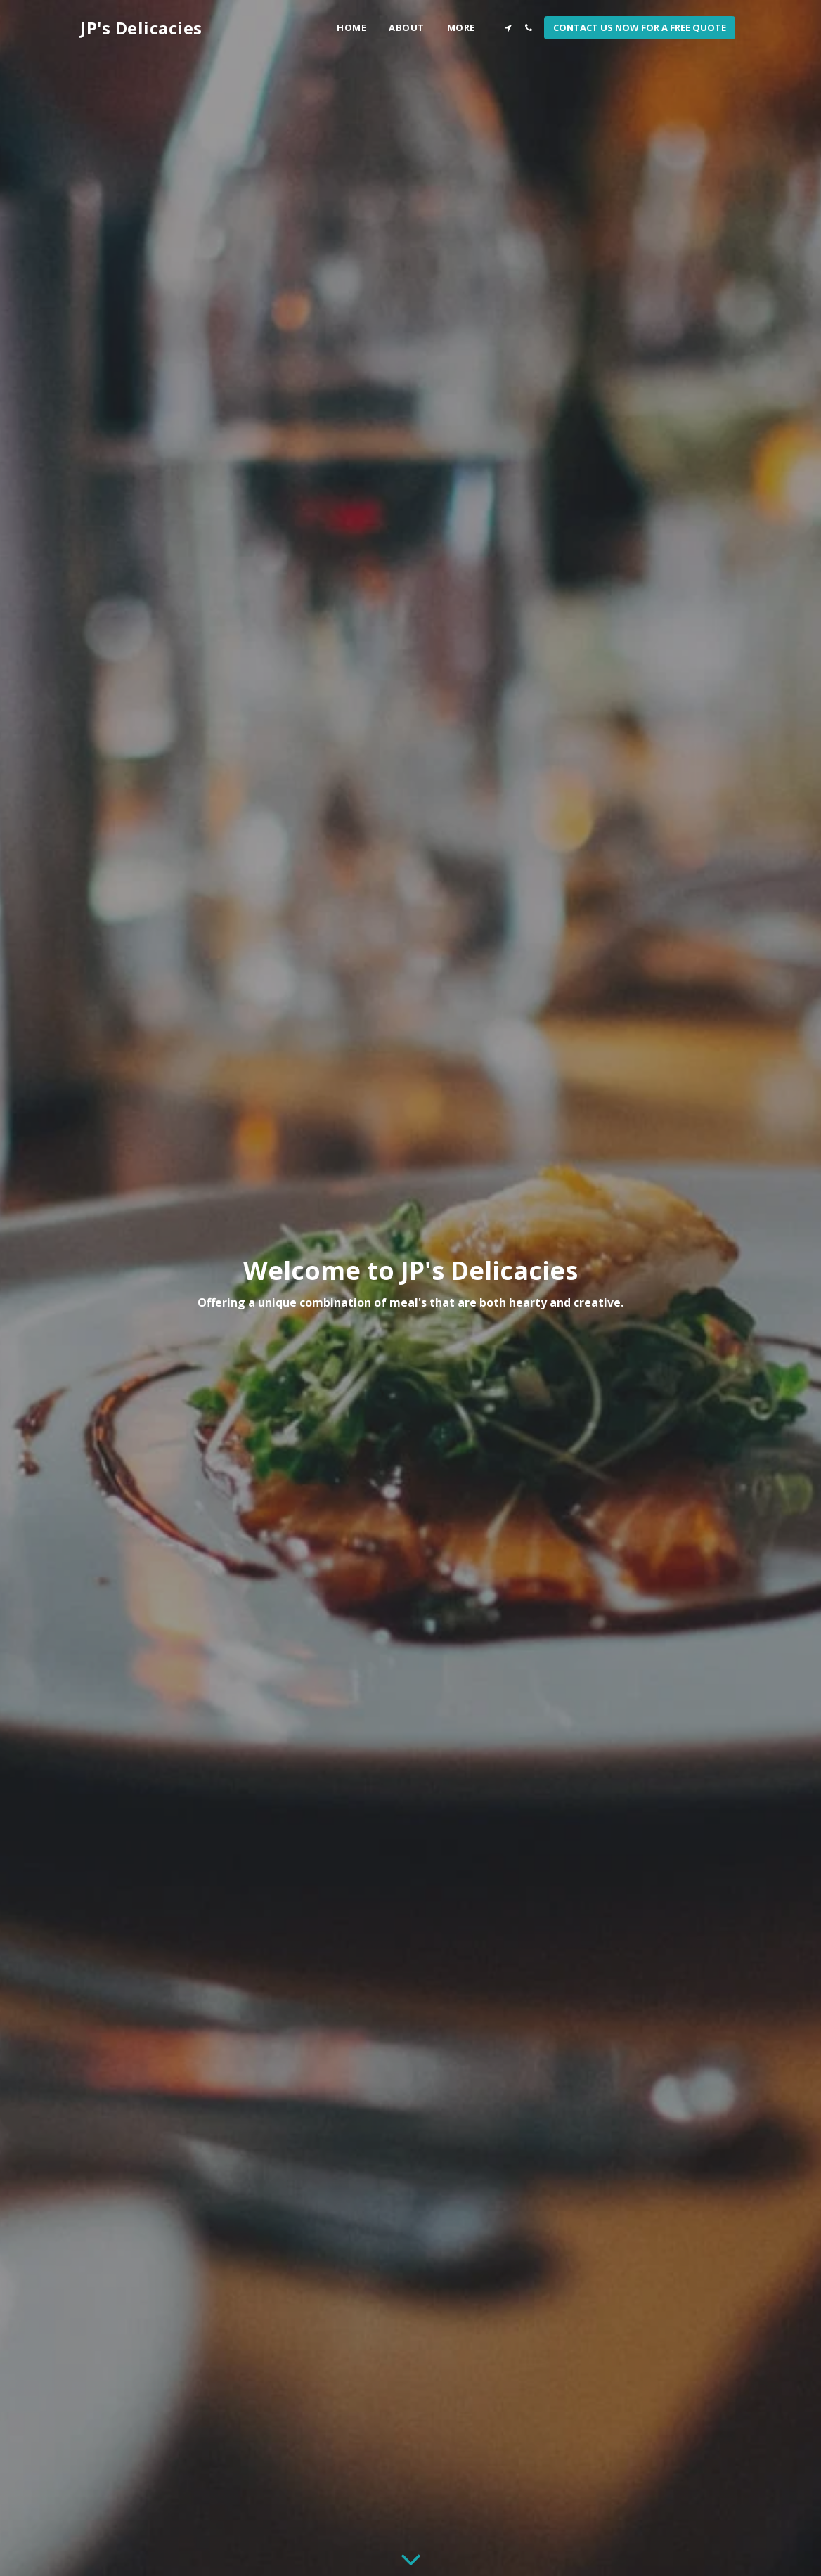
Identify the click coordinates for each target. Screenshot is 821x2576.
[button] (507, 27)
